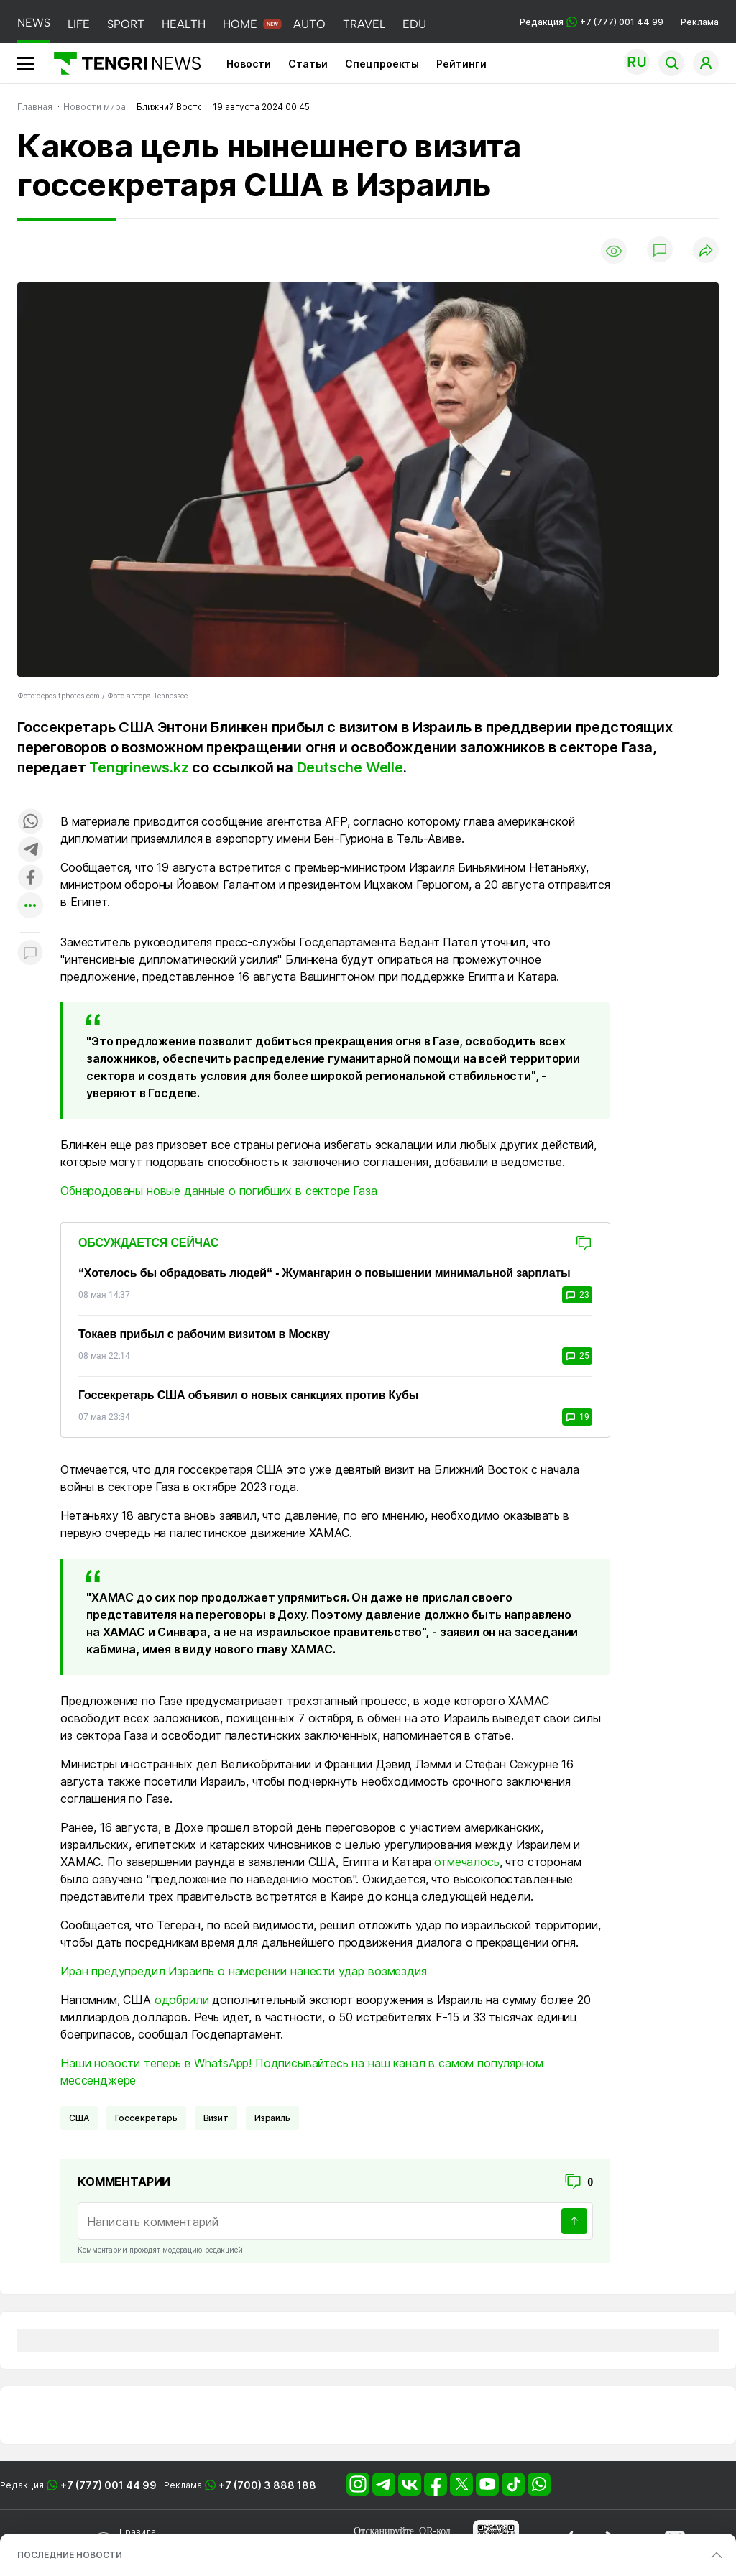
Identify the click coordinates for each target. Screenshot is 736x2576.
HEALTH (184, 24)
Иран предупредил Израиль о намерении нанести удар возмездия (243, 1971)
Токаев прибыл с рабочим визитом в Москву (204, 1334)
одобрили (182, 2000)
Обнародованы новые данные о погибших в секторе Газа (218, 1190)
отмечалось (466, 1862)
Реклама (700, 22)
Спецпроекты (382, 63)
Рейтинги (461, 63)
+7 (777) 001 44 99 (108, 2485)
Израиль (272, 2118)
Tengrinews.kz (138, 767)
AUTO (309, 24)
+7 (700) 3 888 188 (267, 2485)
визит (216, 2118)
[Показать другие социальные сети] (30, 906)
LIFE (79, 24)
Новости (248, 63)
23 (577, 1295)
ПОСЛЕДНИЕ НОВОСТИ (69, 2554)
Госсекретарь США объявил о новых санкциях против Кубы (248, 1395)
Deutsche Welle (350, 767)
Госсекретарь (146, 2118)
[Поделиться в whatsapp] (30, 822)
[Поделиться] (706, 251)
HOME (240, 24)
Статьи (308, 63)
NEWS (33, 22)
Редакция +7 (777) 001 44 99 (591, 22)
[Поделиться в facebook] (30, 878)
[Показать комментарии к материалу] (30, 954)
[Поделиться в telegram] (30, 850)
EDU (414, 24)
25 (577, 1356)
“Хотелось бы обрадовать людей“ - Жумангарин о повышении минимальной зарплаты (324, 1273)
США (79, 2118)
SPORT (125, 24)
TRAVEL (364, 24)
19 (577, 1417)
